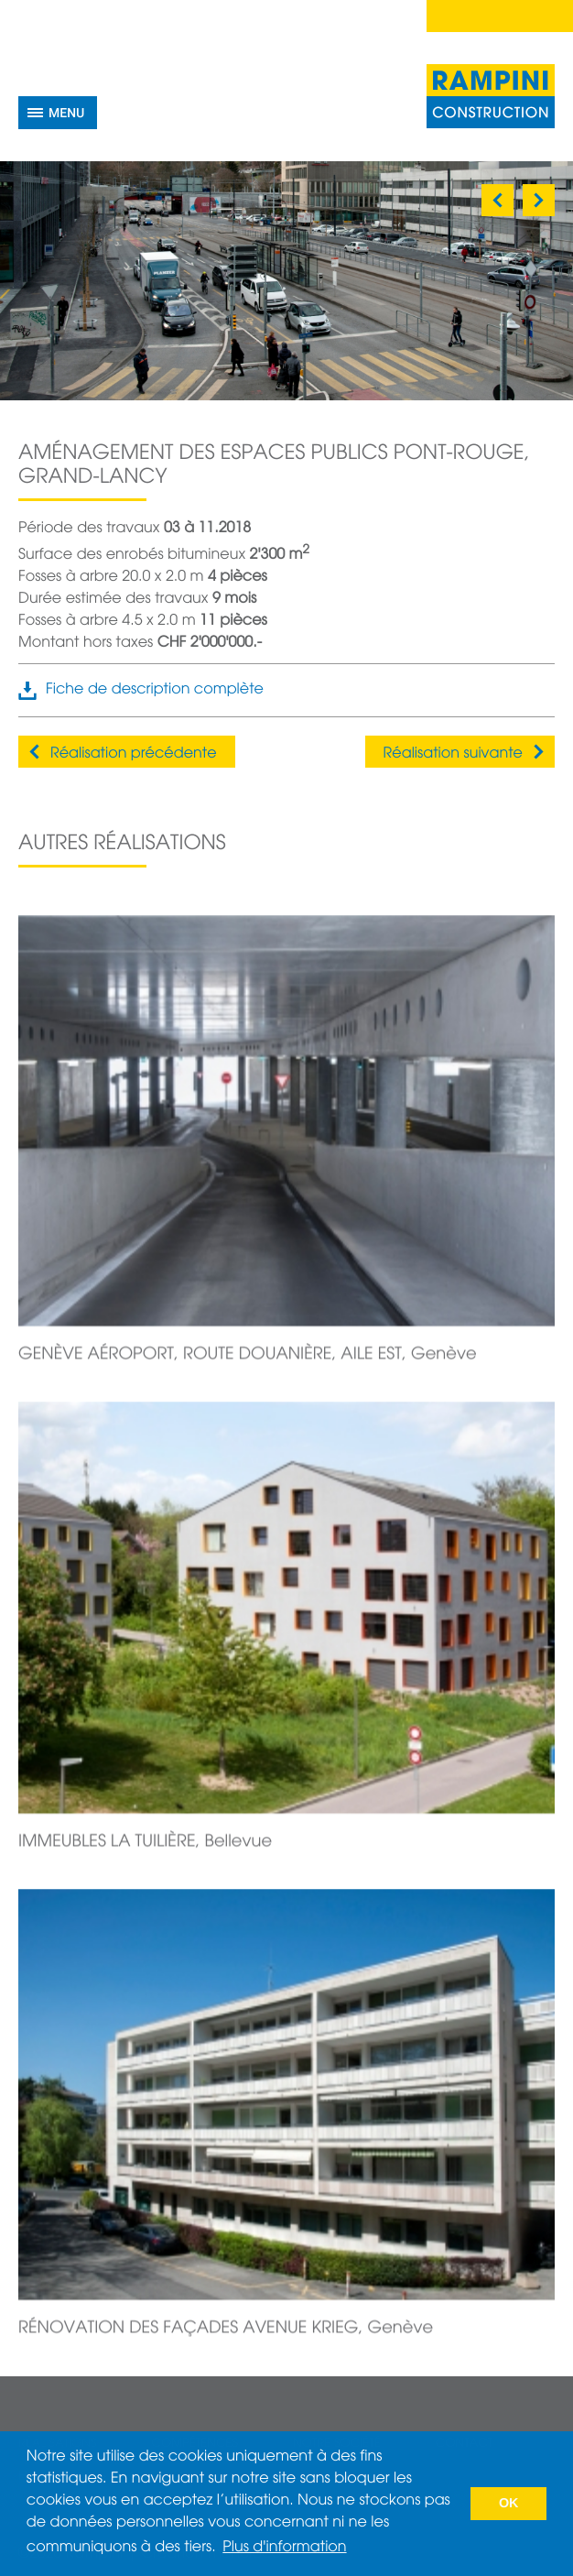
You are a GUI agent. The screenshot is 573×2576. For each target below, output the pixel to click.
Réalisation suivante (453, 754)
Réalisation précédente (133, 754)
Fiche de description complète (155, 689)
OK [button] (509, 2503)
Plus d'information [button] (284, 2547)
